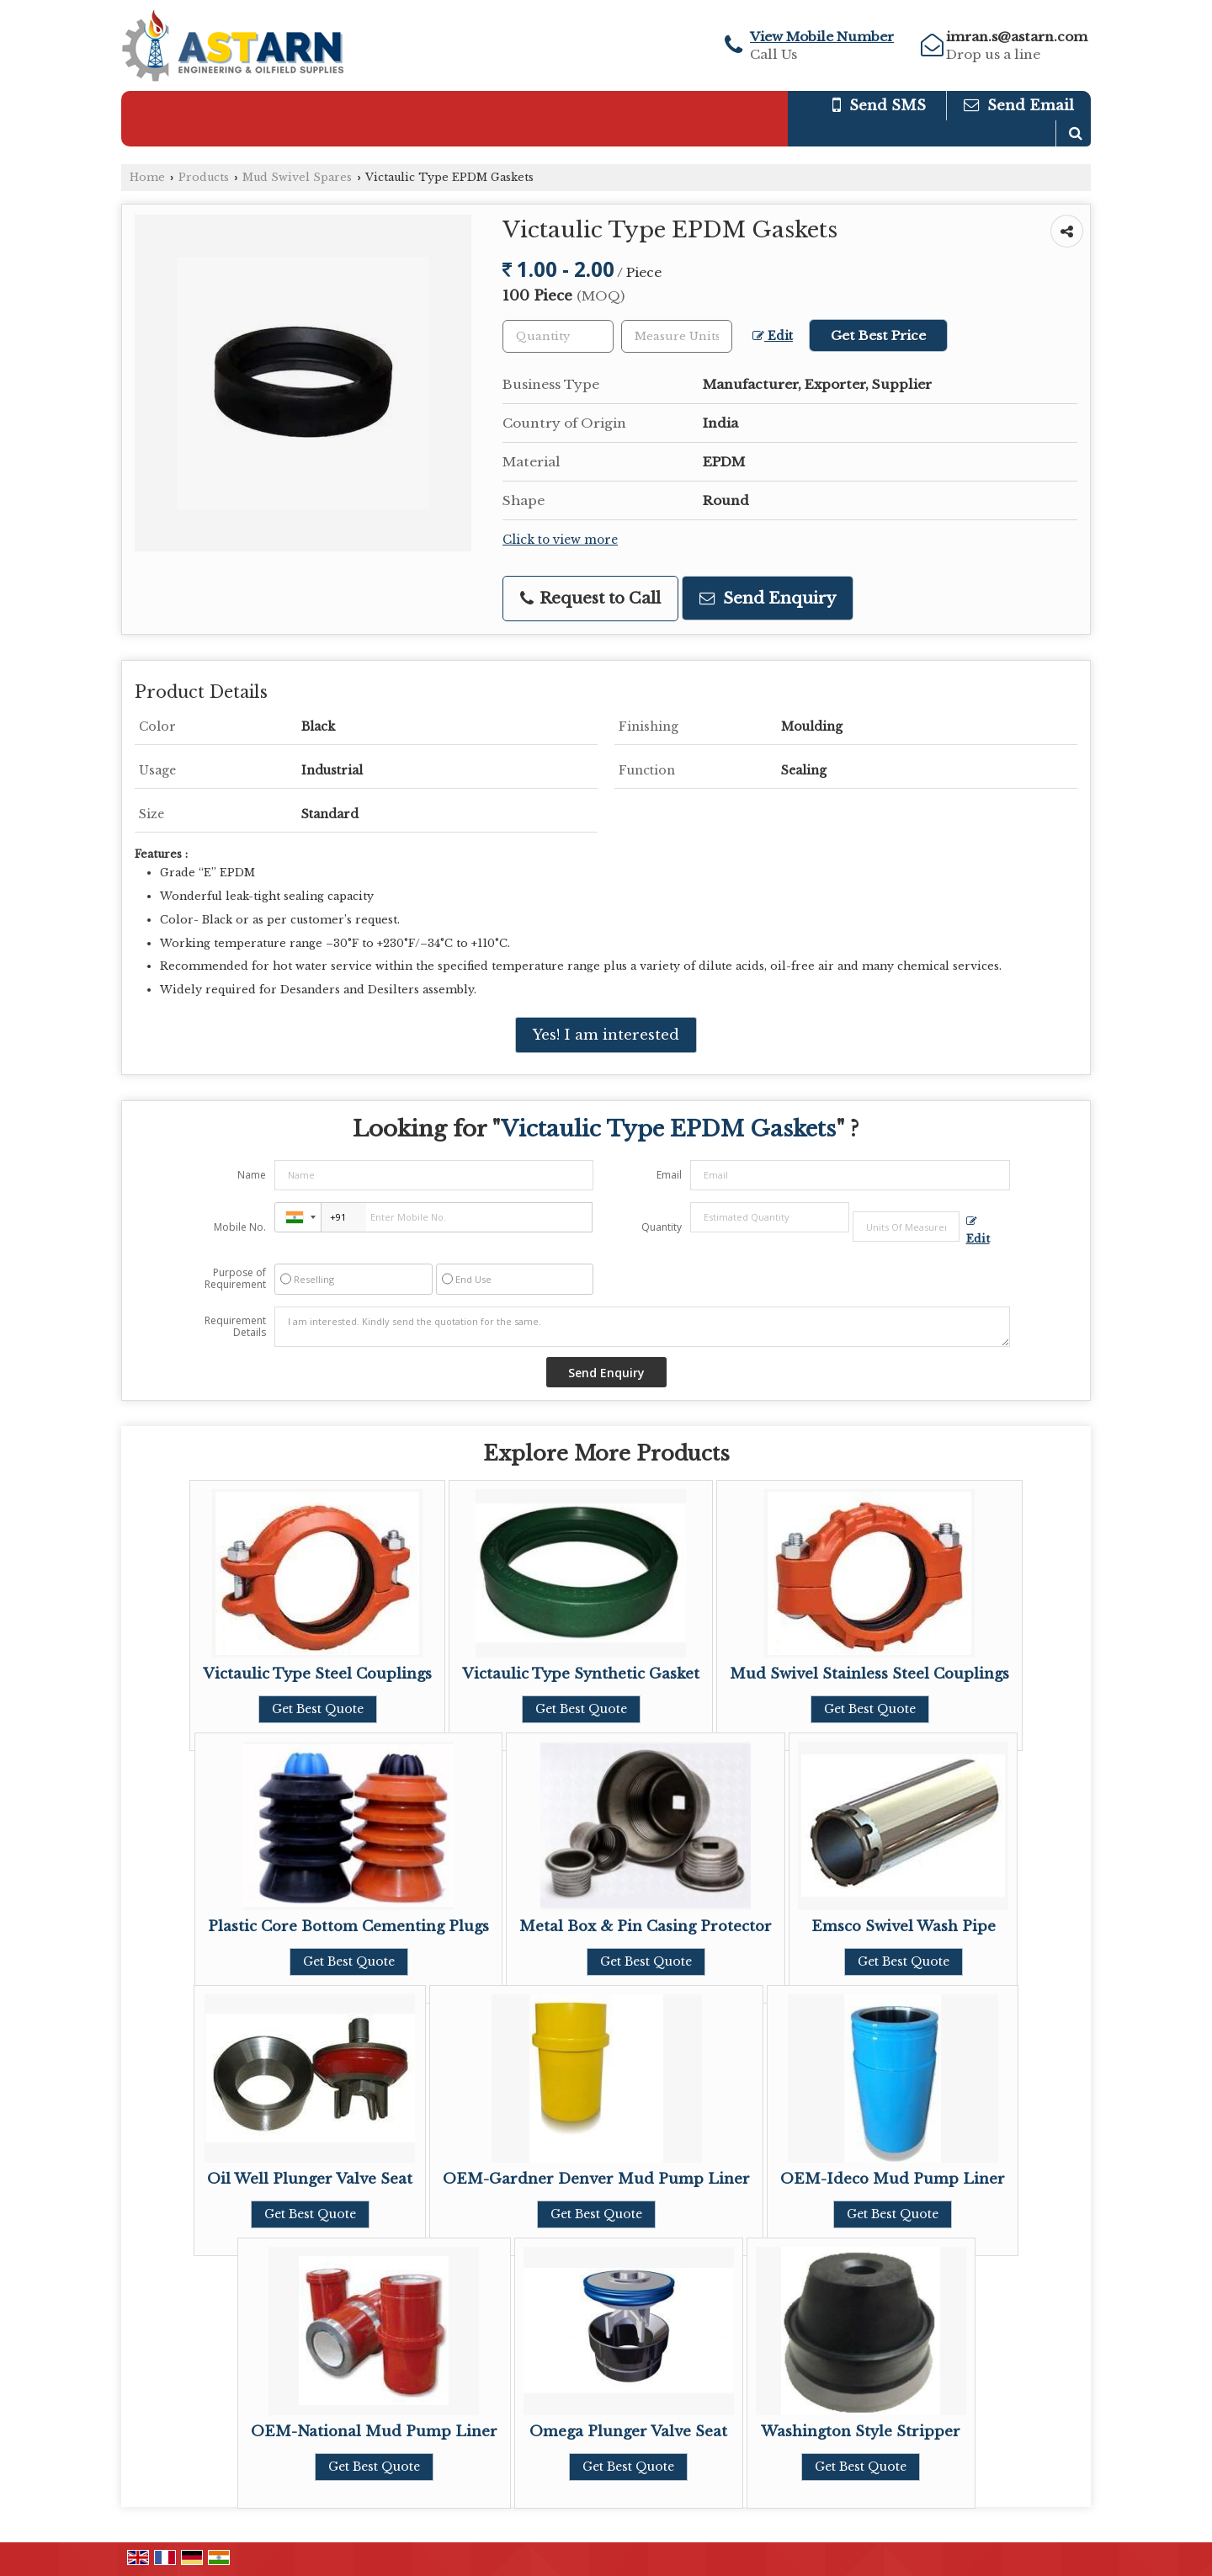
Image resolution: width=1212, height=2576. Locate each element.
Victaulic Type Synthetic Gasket (580, 1674)
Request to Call (590, 598)
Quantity (661, 1227)
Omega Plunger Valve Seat (628, 2431)
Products (203, 177)
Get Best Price (878, 335)
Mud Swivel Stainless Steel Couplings (869, 1674)
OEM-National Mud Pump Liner (374, 2431)
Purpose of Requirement (235, 1279)
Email (669, 1175)
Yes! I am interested (606, 1035)
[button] (822, 37)
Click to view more (560, 540)
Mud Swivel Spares (297, 177)
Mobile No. (240, 1227)
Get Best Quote (318, 1708)
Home (147, 177)
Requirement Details (235, 1327)
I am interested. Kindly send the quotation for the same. (642, 1327)
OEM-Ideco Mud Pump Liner (892, 2179)
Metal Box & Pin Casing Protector (645, 1926)
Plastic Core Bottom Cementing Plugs (348, 1926)
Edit (772, 336)
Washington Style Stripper (860, 2431)
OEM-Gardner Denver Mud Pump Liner (596, 2179)
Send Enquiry (767, 598)
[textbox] (676, 336)
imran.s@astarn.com (1016, 37)
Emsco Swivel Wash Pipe (903, 1926)
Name (251, 1175)
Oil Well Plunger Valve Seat (309, 2179)
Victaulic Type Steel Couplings (317, 1674)
